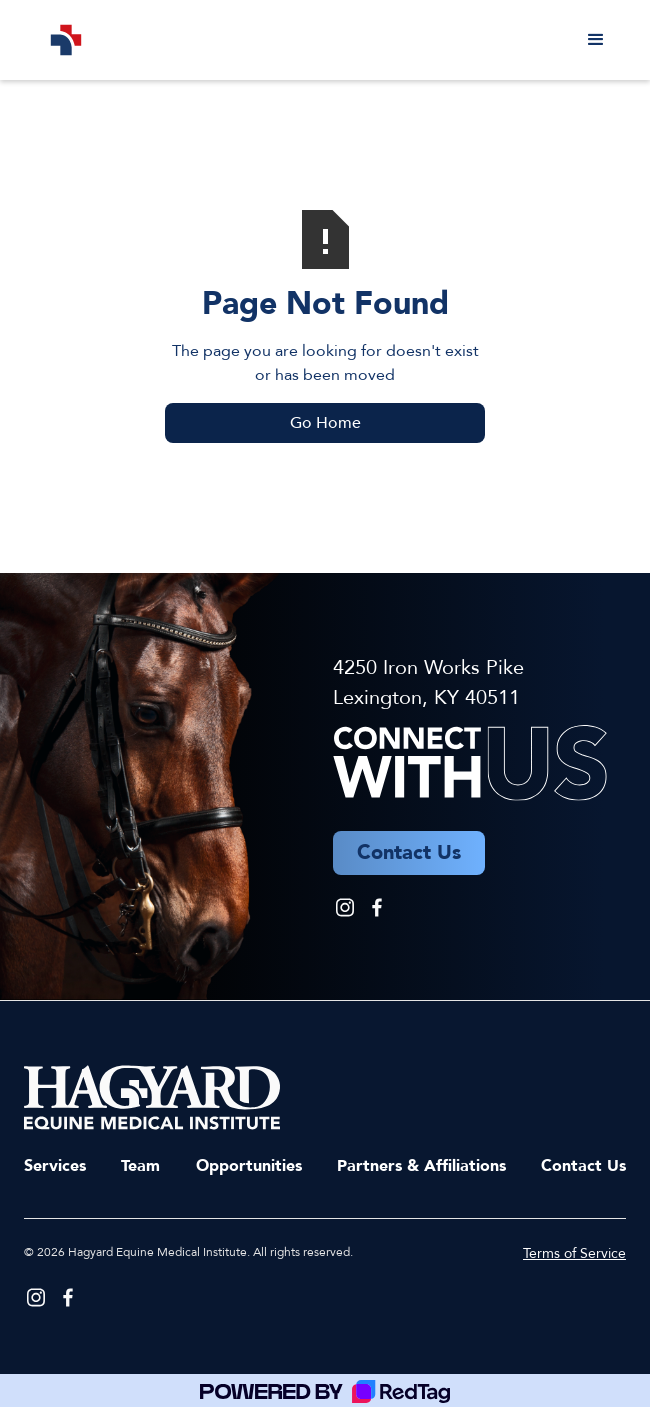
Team (140, 1166)
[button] (596, 40)
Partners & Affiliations (421, 1166)
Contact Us (583, 1166)
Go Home (325, 423)
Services (55, 1166)
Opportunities (249, 1166)
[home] (61, 40)
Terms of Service (574, 1253)
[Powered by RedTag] (325, 1390)
